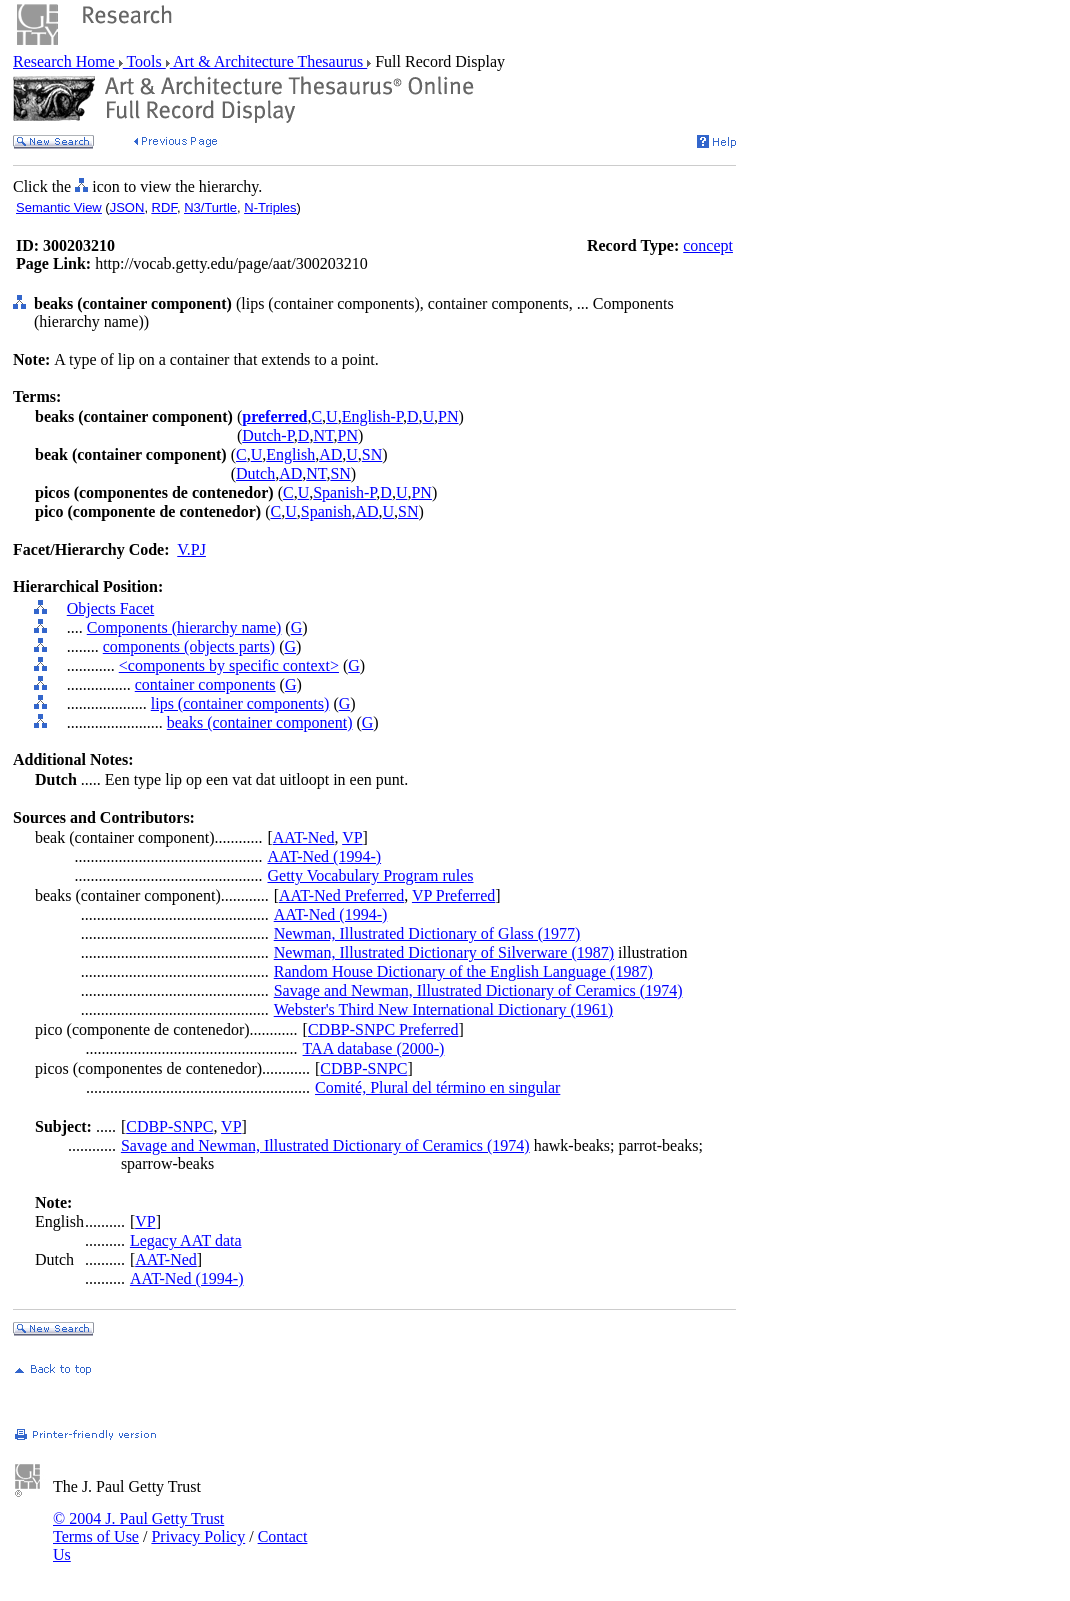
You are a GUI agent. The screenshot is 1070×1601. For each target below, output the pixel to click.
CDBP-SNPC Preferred (383, 1029)
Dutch (255, 473)
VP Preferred (453, 895)
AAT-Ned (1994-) (324, 856)
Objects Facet (111, 608)
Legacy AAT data (186, 1240)
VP (352, 837)
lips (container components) (240, 703)
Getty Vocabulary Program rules (370, 875)
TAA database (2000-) (374, 1048)
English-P (372, 416)
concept (708, 245)
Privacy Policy (198, 1536)
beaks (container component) (260, 722)
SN (372, 454)
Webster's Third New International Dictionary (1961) (443, 1009)
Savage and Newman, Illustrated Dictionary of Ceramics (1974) (478, 990)
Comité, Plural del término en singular (437, 1087)
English (290, 454)
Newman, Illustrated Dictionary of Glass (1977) (427, 933)
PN (448, 416)
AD (330, 454)
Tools (144, 61)
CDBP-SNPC (363, 1068)
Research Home (66, 61)
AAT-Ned (304, 837)
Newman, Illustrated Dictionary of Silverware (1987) (444, 952)
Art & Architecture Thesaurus (268, 61)
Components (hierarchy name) (184, 627)
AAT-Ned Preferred (341, 895)
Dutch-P (268, 435)
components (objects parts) (189, 646)
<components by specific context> (229, 665)
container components (205, 684)
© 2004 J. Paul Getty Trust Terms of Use (138, 1527)
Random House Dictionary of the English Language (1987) (463, 971)
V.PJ (191, 549)
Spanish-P (344, 492)
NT (323, 435)
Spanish (326, 511)
